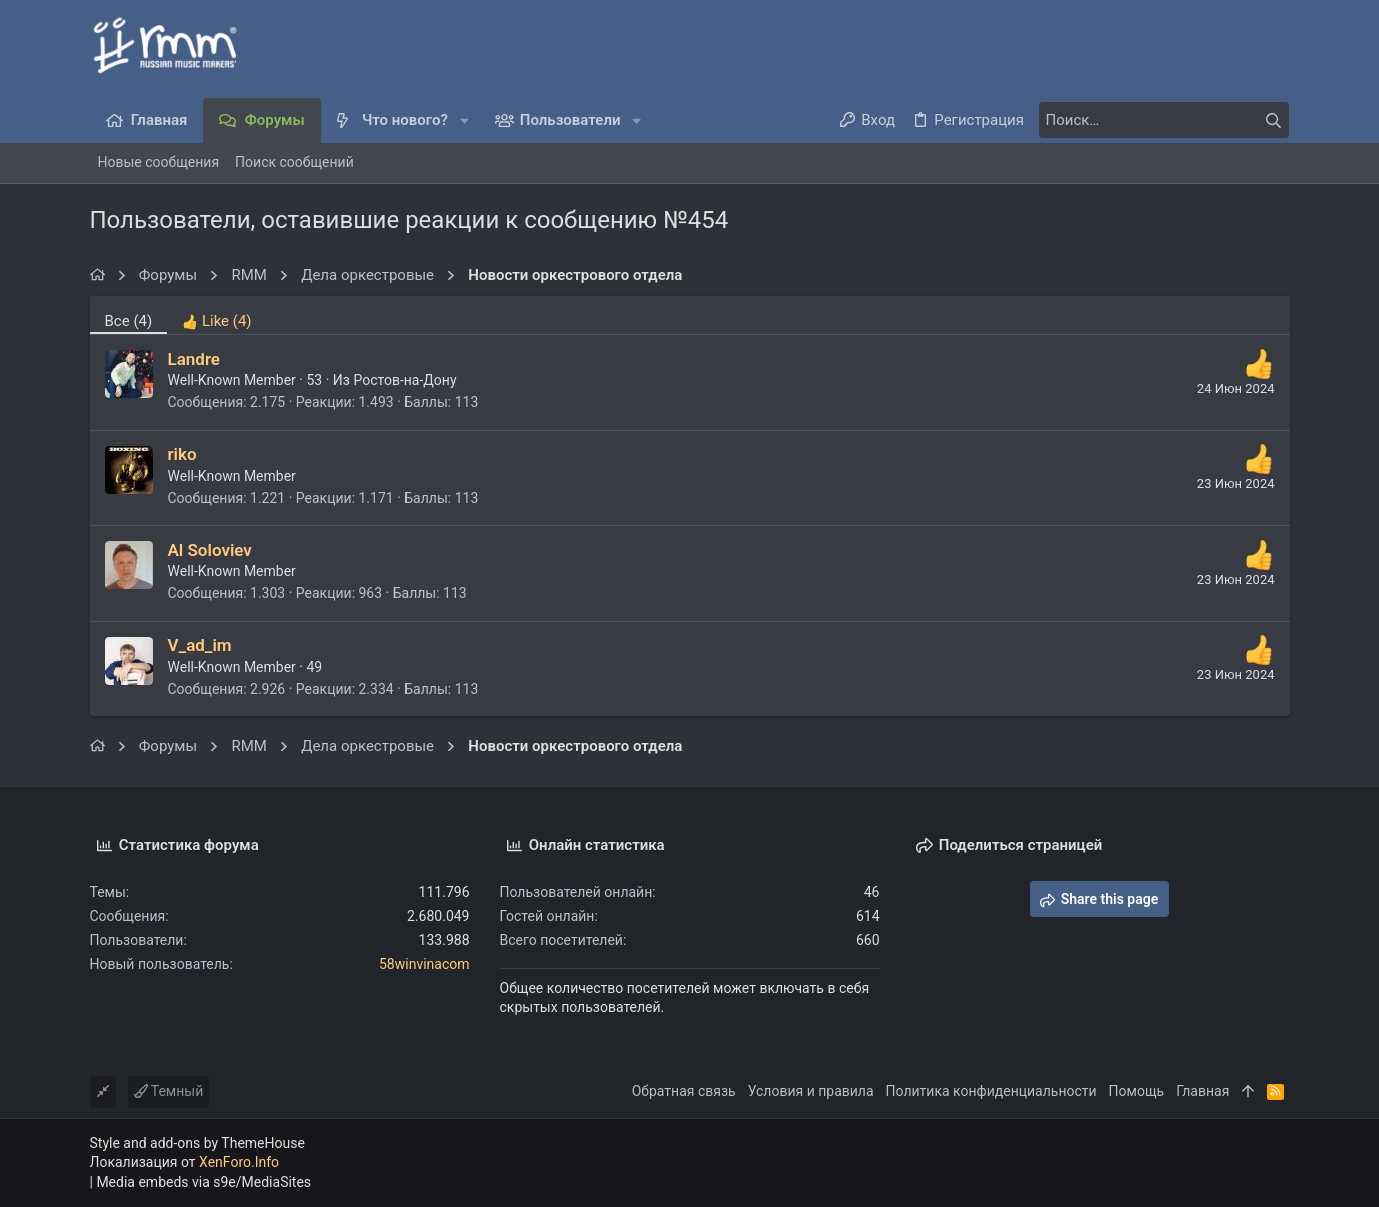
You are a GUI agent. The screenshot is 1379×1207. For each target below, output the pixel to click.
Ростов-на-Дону (404, 380)
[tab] (216, 315)
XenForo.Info (239, 1162)
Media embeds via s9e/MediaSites (203, 1182)
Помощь (1137, 1091)
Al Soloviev (210, 550)
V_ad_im (200, 645)
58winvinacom (424, 964)
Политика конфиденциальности (991, 1091)
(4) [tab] (129, 321)
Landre (194, 359)
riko (182, 454)
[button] (464, 120)
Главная (1202, 1091)
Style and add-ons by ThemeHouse (197, 1143)
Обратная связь (684, 1091)
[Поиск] (1164, 120)
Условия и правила (811, 1091)
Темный (169, 1091)
